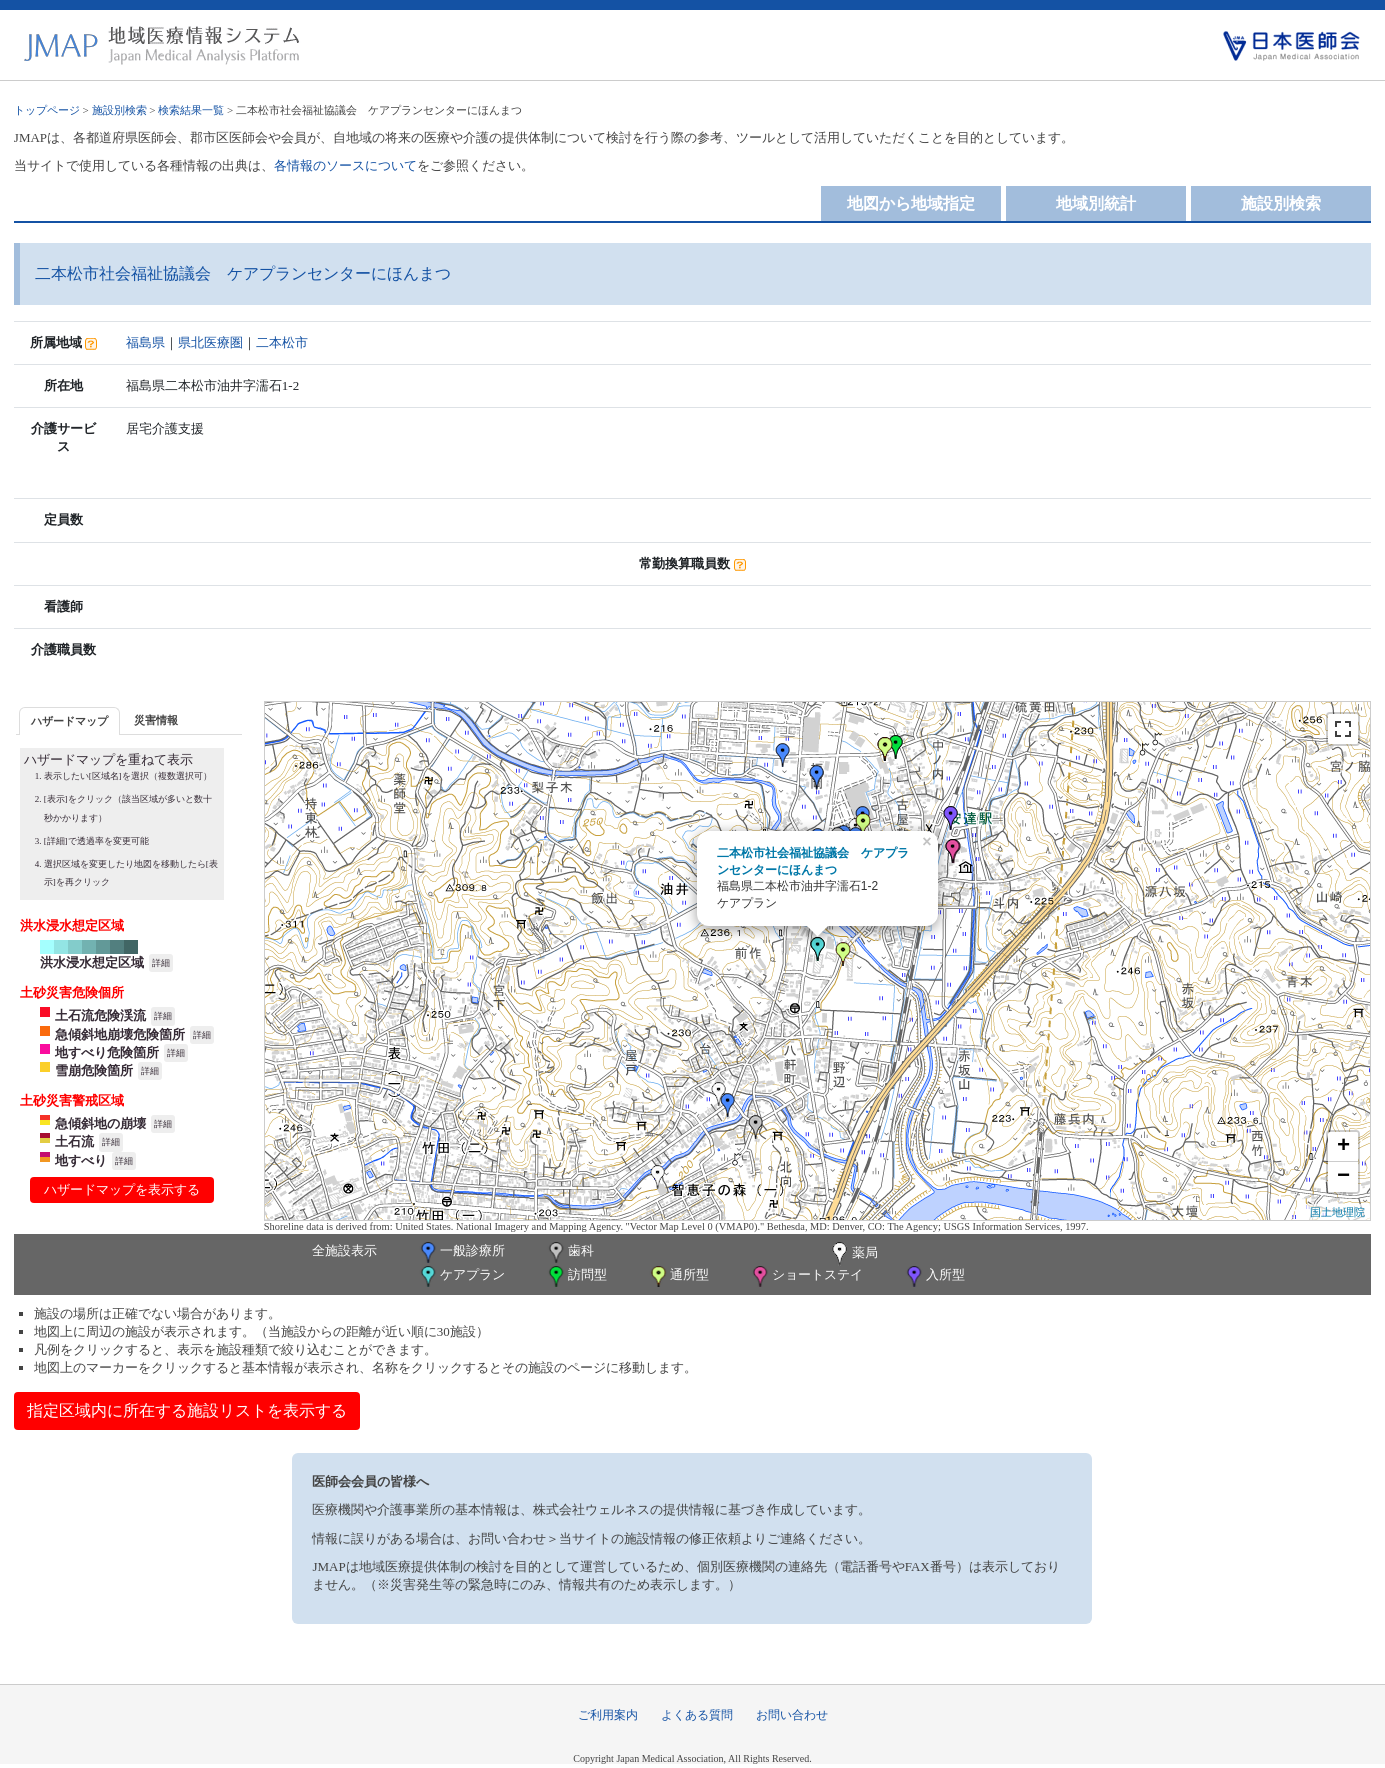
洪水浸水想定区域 (92, 962)
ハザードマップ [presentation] (69, 721)
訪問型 (576, 1276)
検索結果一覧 (191, 110)
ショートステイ (806, 1276)
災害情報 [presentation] (156, 720)
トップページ (47, 110)
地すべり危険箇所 (107, 1052)
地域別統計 (1096, 203)
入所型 (934, 1276)
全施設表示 (344, 1250)
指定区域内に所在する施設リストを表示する (187, 1410)
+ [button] (1343, 1147)
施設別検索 (119, 110)
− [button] (1343, 1177)
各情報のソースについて (345, 165)
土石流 (74, 1141)
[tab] (69, 720)
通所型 (678, 1276)
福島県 (145, 342)
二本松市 (282, 342)
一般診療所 (461, 1252)
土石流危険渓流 (100, 1015)
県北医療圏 (210, 342)
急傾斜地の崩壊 (100, 1123)
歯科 (569, 1252)
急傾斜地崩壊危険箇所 (120, 1034)
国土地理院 (1337, 1212)
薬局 (853, 1254)
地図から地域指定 (911, 203)
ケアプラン (461, 1276)
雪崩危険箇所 (94, 1070)
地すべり (81, 1160)
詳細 (161, 963)
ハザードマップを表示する (122, 1189)
